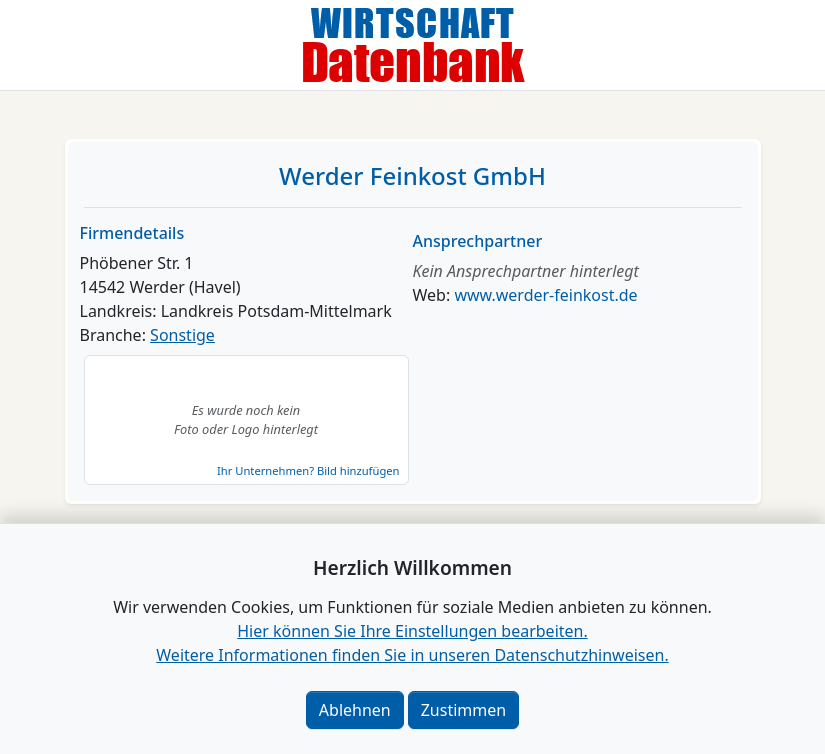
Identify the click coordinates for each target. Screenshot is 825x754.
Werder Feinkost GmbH (412, 175)
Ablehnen (355, 710)
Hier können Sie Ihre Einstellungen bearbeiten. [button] (412, 631)
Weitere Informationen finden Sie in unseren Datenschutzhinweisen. (412, 655)
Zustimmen (463, 710)
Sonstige (182, 335)
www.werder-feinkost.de (545, 295)
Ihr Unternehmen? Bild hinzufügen (308, 470)
